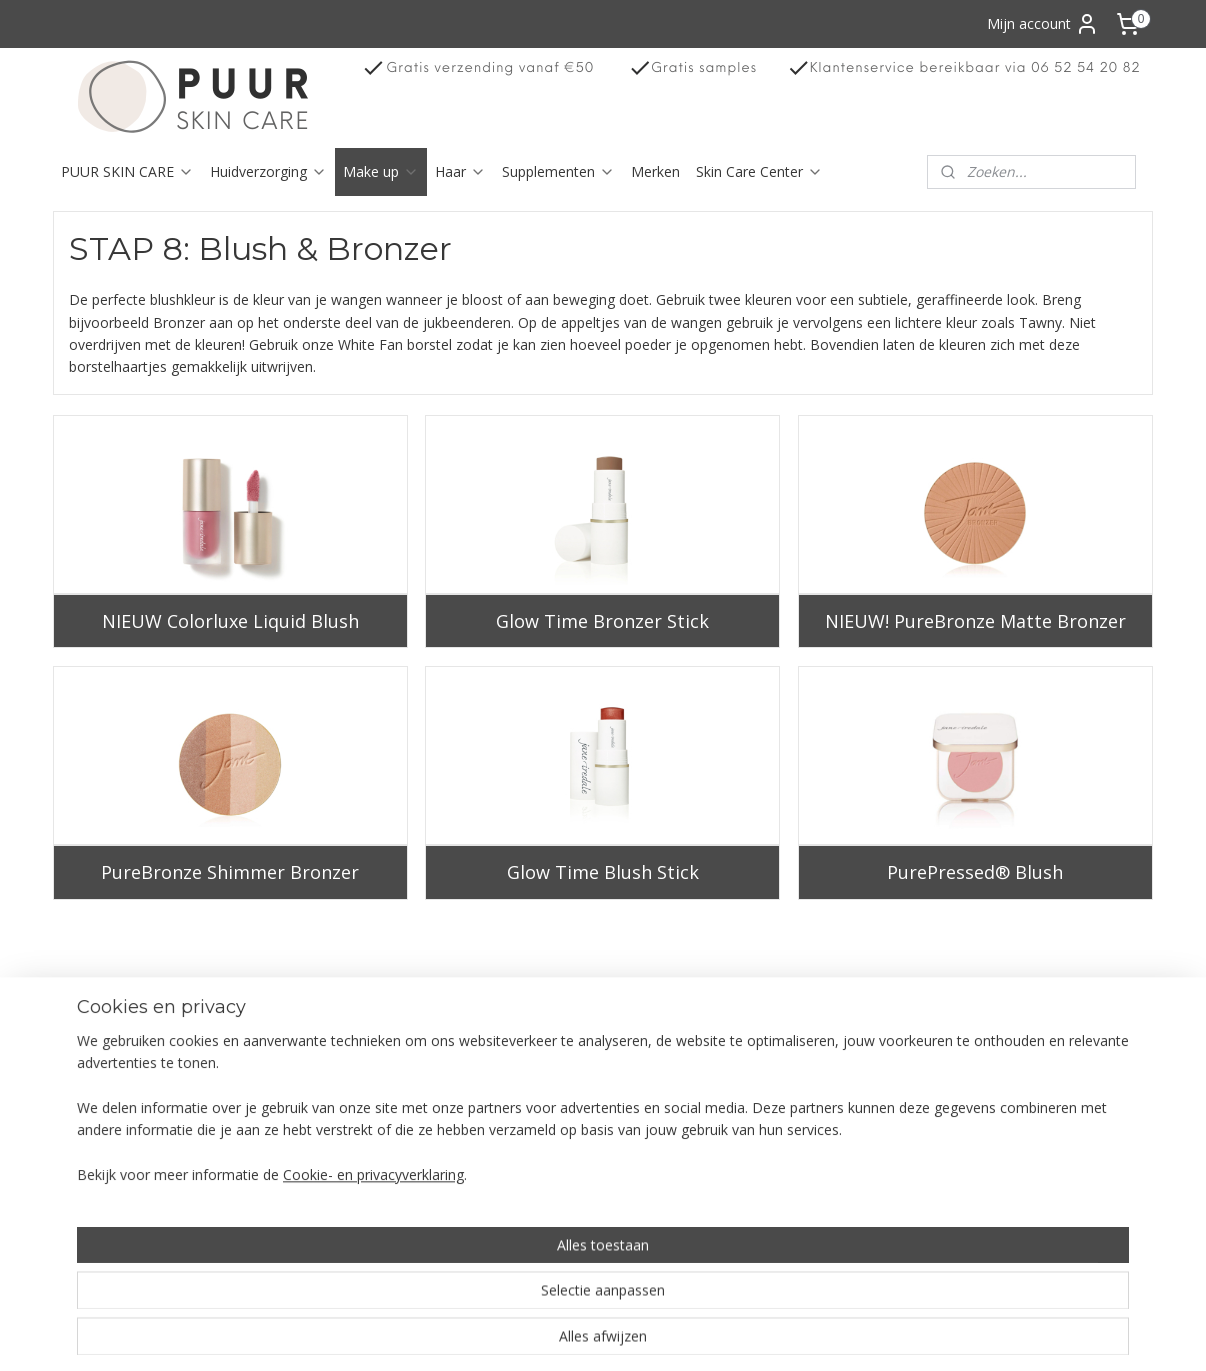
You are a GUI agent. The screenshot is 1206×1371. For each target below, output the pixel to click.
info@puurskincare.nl (809, 1207)
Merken (655, 171)
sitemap (673, 1334)
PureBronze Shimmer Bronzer (230, 872)
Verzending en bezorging (141, 1051)
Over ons (91, 1028)
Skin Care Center (759, 171)
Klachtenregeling (115, 1140)
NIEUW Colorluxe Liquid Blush (230, 621)
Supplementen (558, 171)
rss (715, 1334)
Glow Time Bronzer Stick (602, 621)
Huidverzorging (268, 171)
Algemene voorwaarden (139, 1095)
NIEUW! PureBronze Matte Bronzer (975, 621)
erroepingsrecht (123, 1073)
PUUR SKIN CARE (127, 171)
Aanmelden (994, 1097)
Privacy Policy (106, 1118)
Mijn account (1043, 24)
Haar (460, 171)
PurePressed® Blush (976, 872)
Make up (381, 171)
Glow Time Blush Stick (603, 872)
